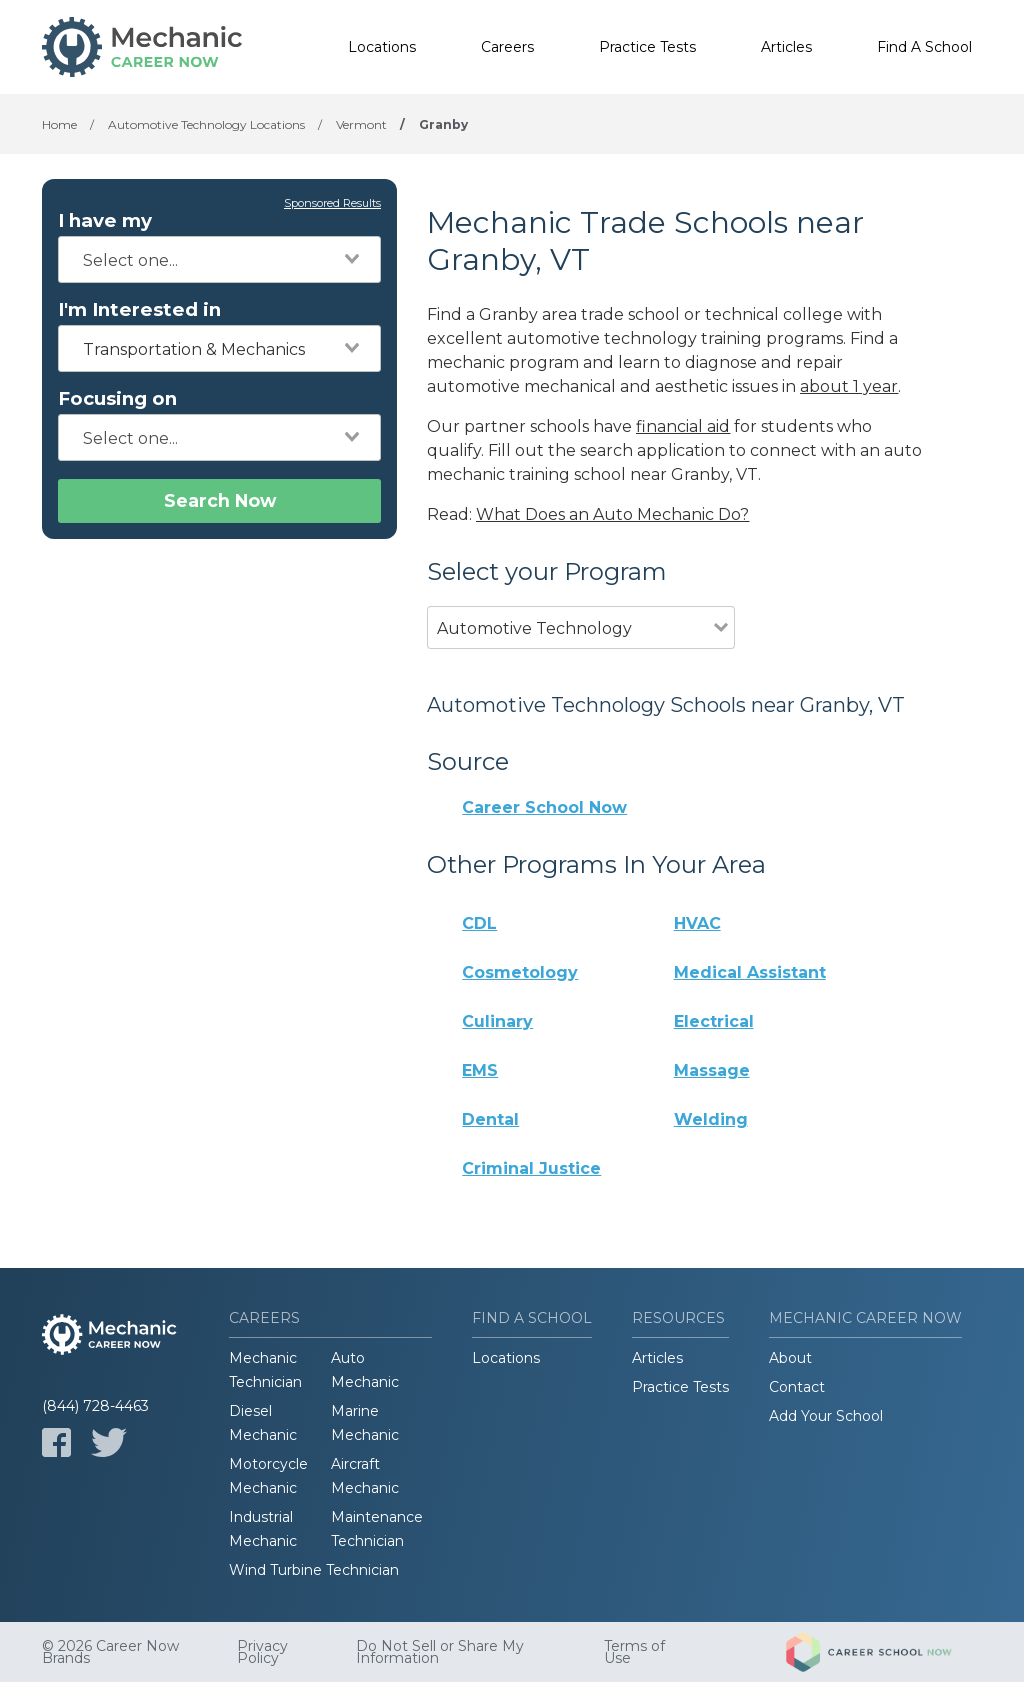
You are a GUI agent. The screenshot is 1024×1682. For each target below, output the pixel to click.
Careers (507, 47)
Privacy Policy (262, 1652)
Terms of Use (634, 1652)
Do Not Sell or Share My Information (440, 1652)
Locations (382, 47)
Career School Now (544, 807)
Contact (797, 1387)
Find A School (924, 47)
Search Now (220, 500)
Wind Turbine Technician (314, 1570)
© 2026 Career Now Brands (110, 1652)
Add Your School (826, 1416)
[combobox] (219, 259)
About (790, 1358)
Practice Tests (647, 47)
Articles (786, 47)
